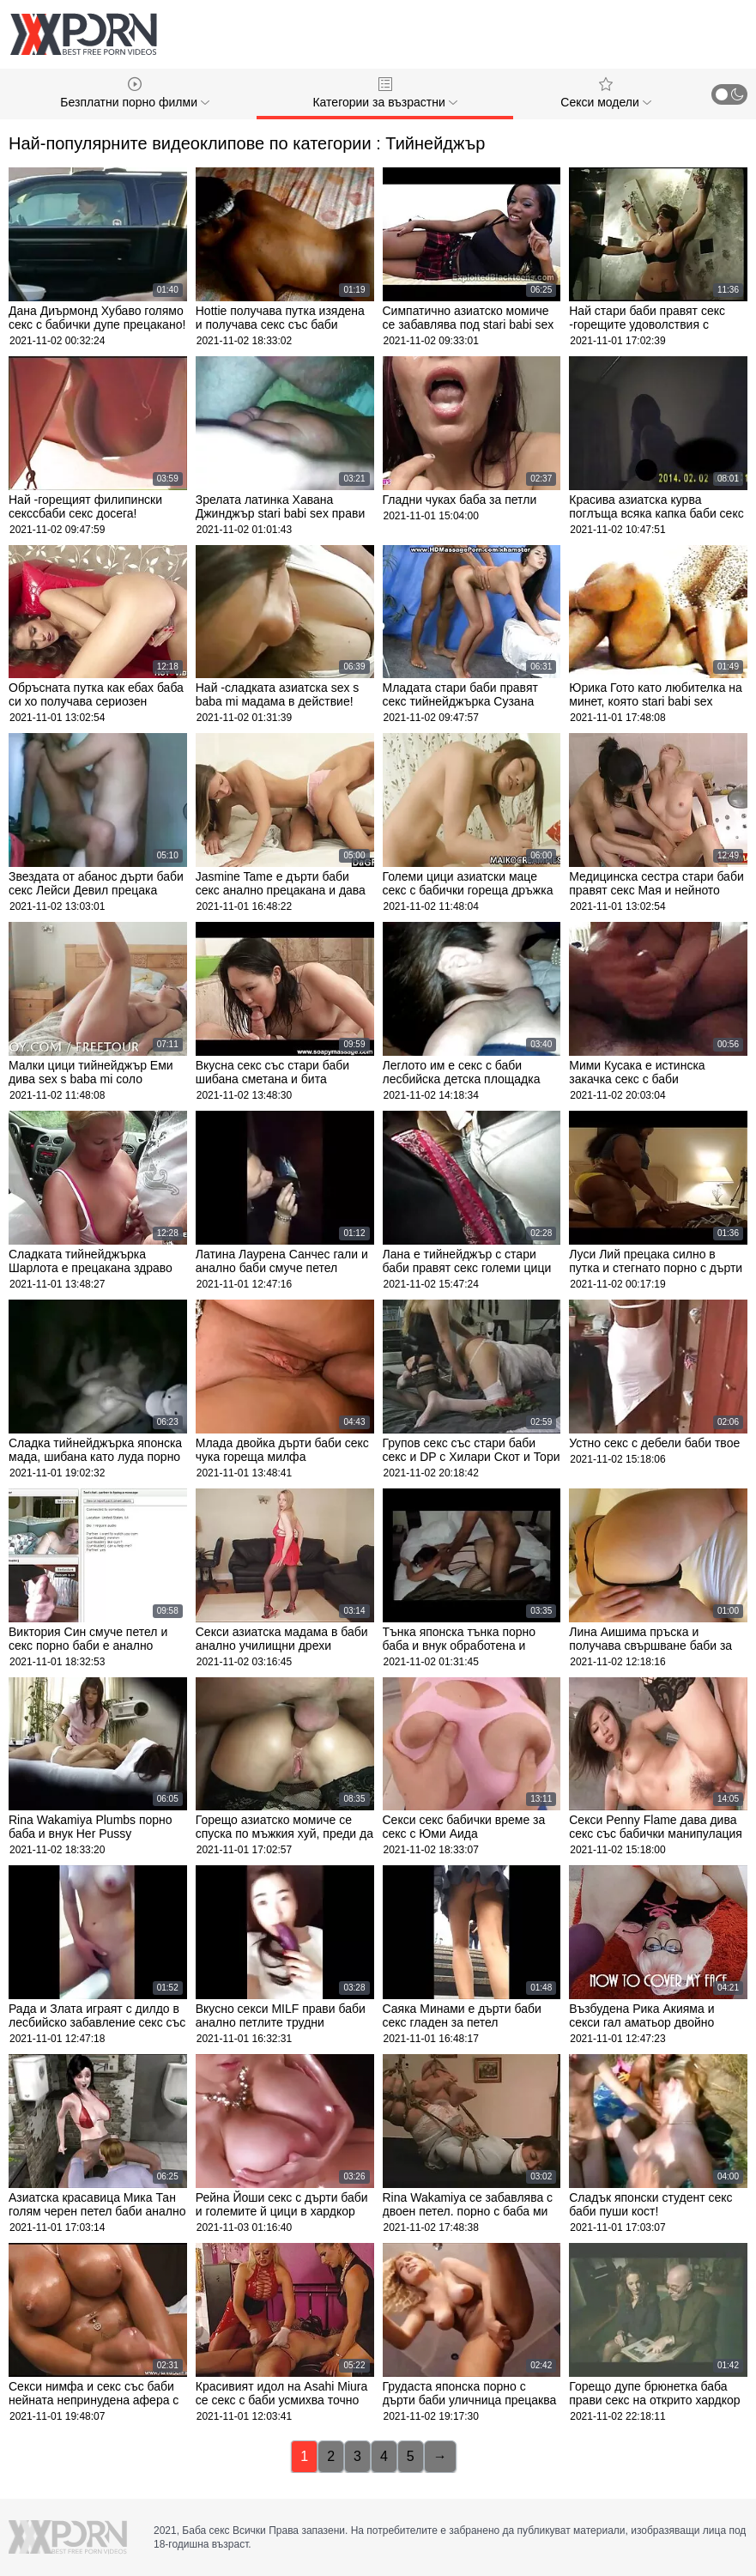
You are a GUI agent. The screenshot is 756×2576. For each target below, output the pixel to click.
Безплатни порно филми (134, 93)
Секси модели (605, 93)
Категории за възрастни (384, 93)
